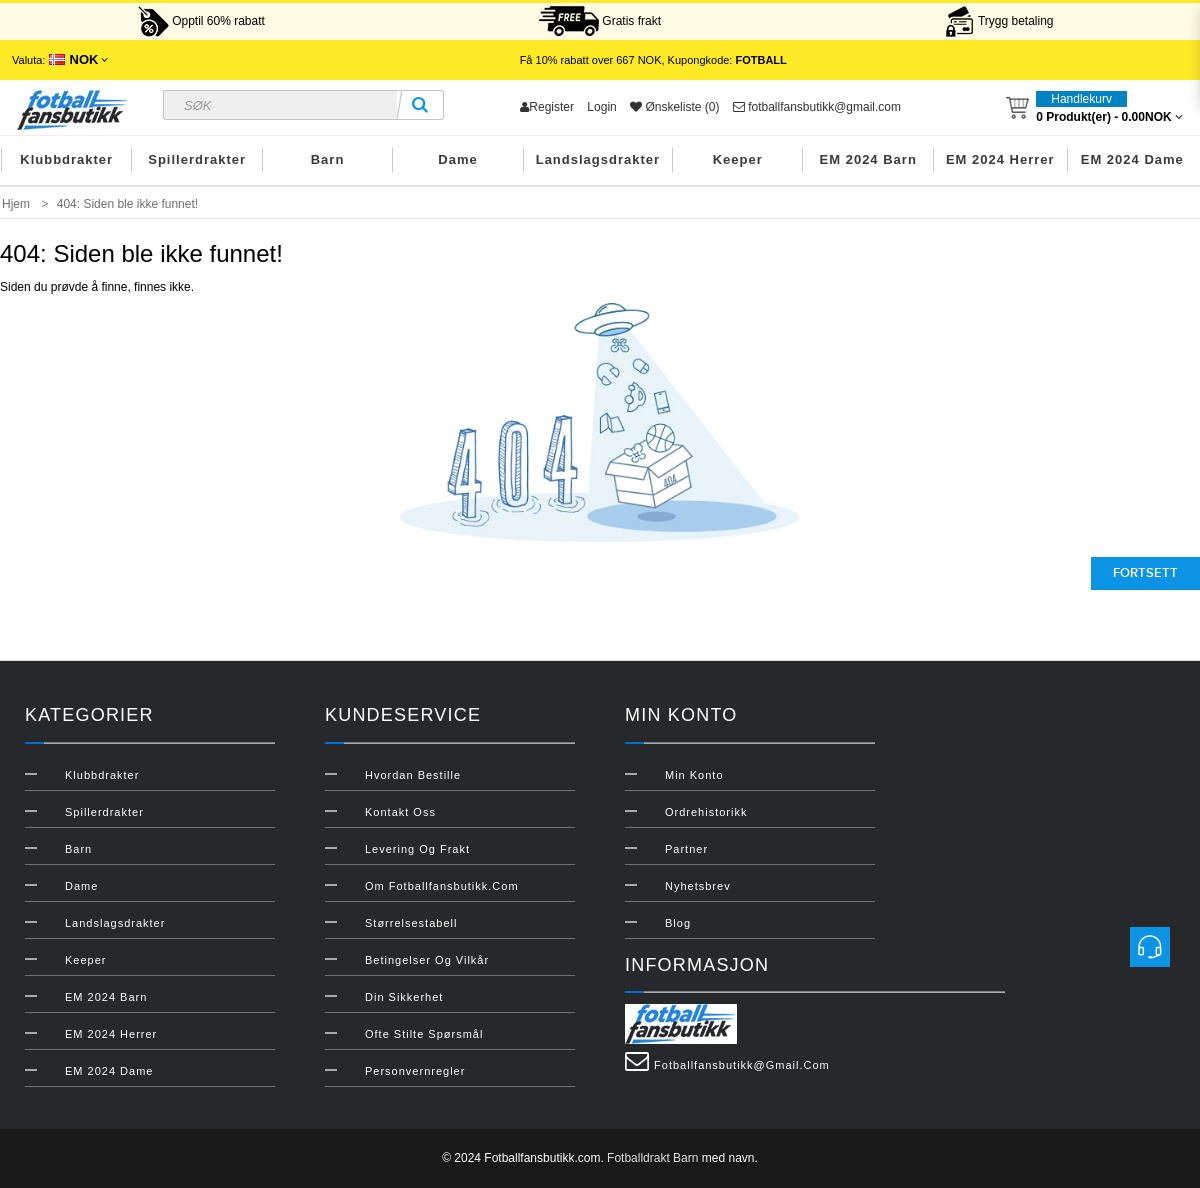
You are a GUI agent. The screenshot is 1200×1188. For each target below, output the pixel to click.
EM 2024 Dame (1132, 159)
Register (547, 107)
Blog (678, 923)
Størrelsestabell (411, 923)
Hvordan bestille (413, 775)
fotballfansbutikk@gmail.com (817, 107)
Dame (457, 159)
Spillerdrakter (197, 159)
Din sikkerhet (404, 997)
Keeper (738, 159)
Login (601, 107)
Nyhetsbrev (698, 886)
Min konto (694, 775)
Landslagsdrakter (598, 159)
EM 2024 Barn (868, 159)
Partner (686, 849)
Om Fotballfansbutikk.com (442, 886)
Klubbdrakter (66, 159)
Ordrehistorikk (706, 812)
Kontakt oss (400, 812)
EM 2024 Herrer (1000, 159)
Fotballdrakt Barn (652, 1158)
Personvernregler (415, 1071)
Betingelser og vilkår (427, 960)
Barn (328, 159)
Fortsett (1145, 573)
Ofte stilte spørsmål (424, 1034)
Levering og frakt (417, 849)
